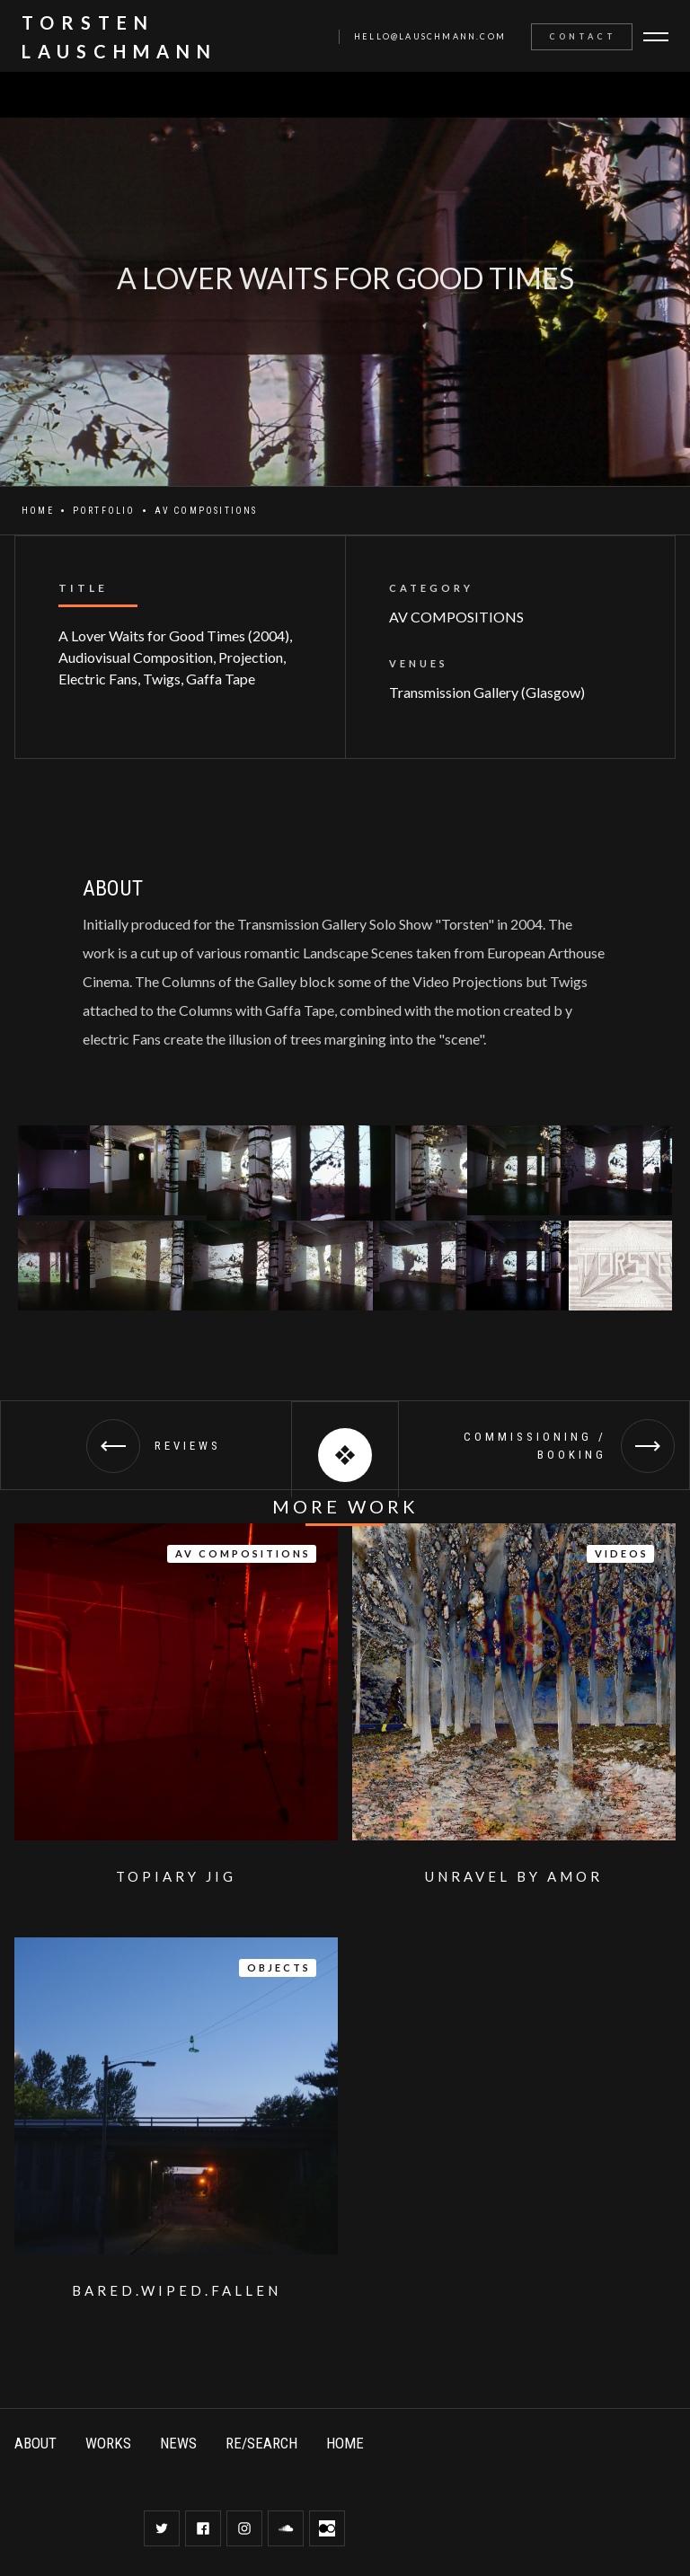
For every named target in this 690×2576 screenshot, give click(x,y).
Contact (582, 36)
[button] (657, 37)
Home (38, 511)
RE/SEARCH (261, 2443)
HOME (345, 2443)
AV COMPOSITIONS (206, 511)
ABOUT (35, 2443)
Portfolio (104, 511)
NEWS (178, 2443)
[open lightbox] (63, 1170)
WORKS (108, 2443)
